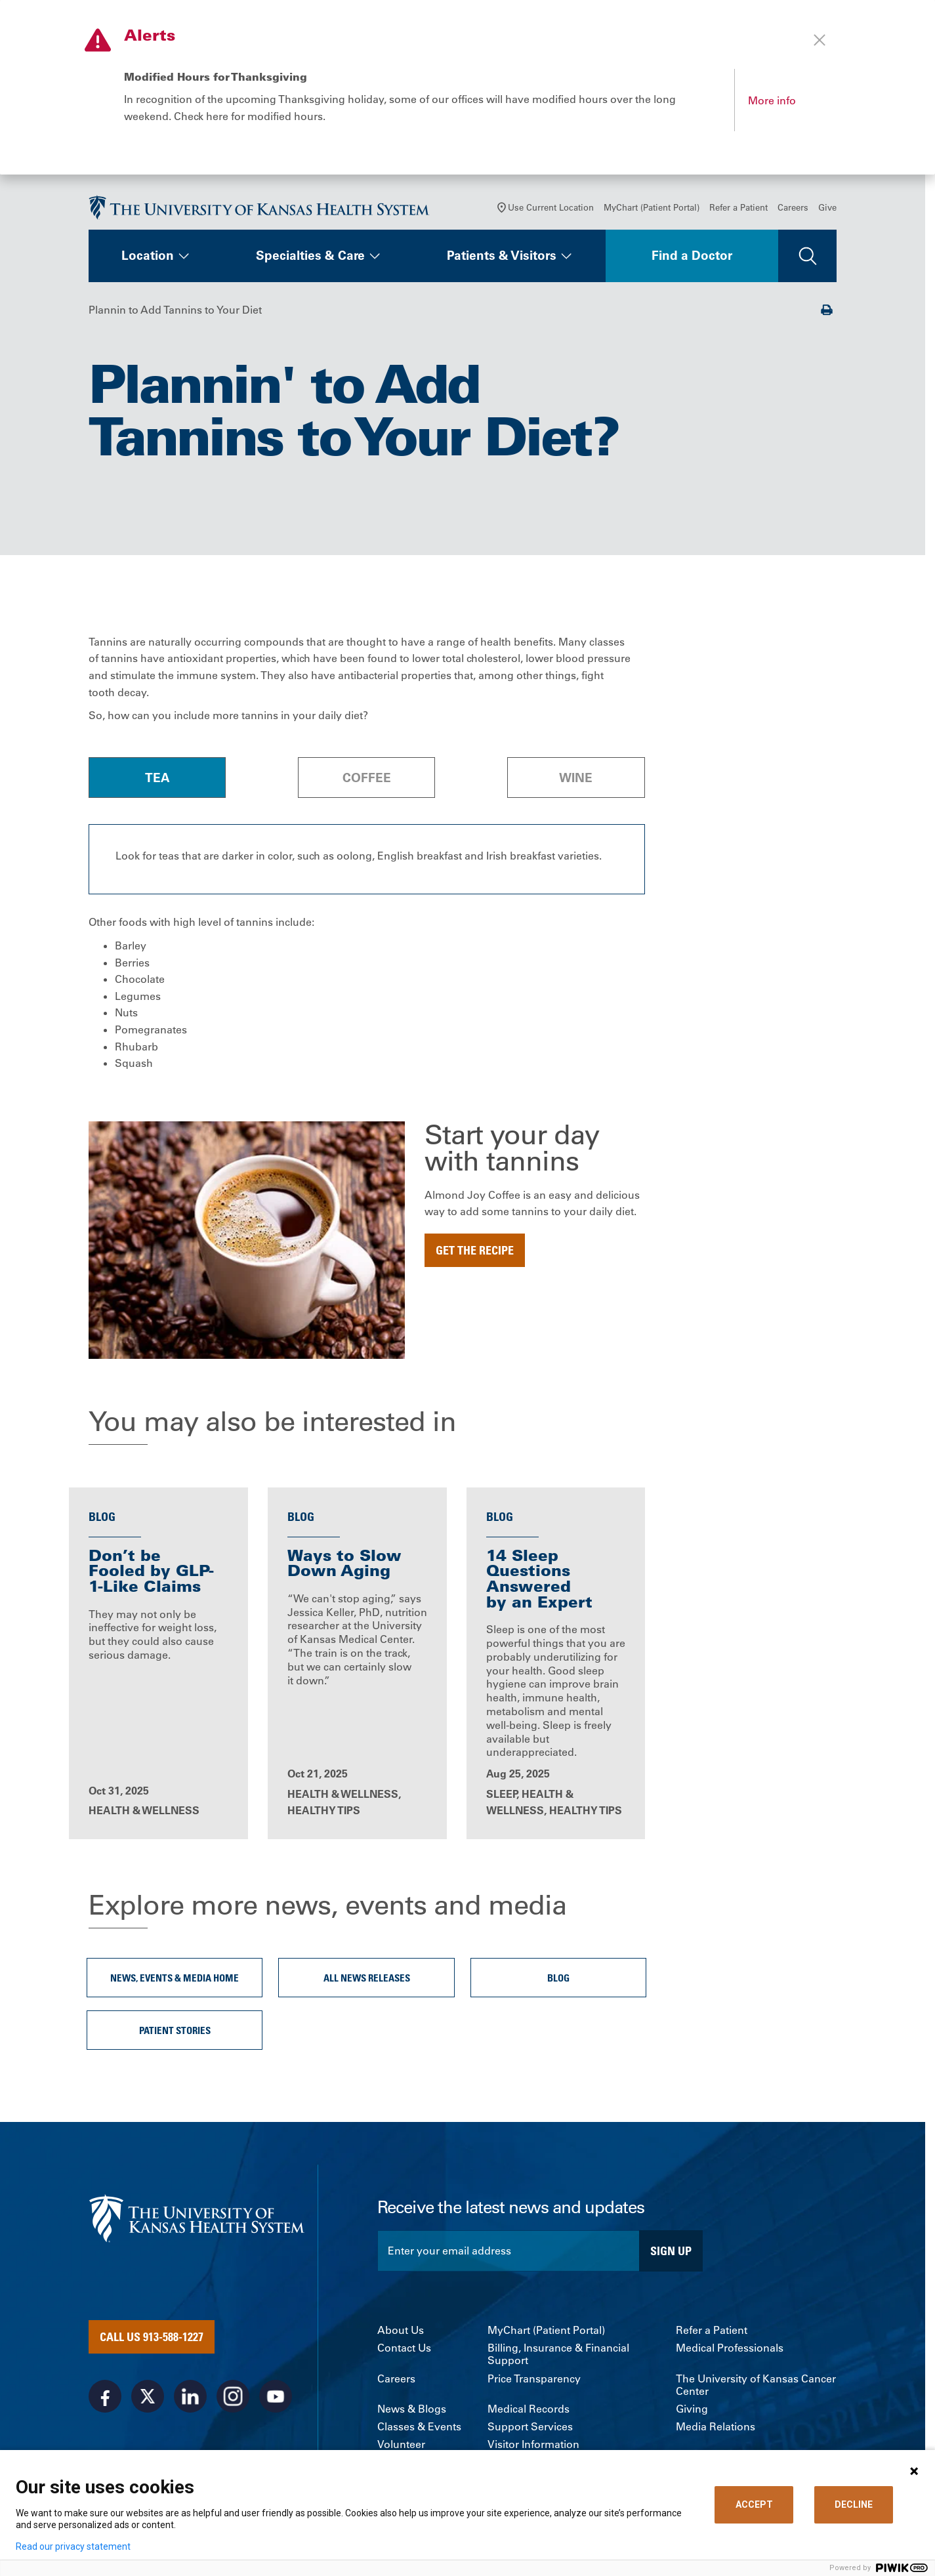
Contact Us (404, 2352)
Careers (793, 210)
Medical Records (529, 2413)
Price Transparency (534, 2382)
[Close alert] (819, 40)
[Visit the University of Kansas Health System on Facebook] (105, 2400)
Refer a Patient (738, 210)
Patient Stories (175, 2034)
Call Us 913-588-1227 (151, 2340)
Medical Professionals (729, 2352)
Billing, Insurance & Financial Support (558, 2358)
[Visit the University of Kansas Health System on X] (147, 2400)
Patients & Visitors (501, 258)
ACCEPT (754, 2504)
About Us (400, 2334)
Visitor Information (533, 2448)
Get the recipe (475, 1252)
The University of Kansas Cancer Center (756, 2388)
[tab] (157, 780)
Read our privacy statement (73, 2546)
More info (772, 100)
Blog (558, 1981)
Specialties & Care (310, 258)
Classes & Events (419, 2430)
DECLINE (854, 2504)
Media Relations (715, 2430)
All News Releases (366, 1981)
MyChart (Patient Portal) (651, 210)
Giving (692, 2413)
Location (147, 258)
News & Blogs (411, 2413)
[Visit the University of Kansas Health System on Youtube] (275, 2400)
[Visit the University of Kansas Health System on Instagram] (233, 2400)
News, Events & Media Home (174, 1981)
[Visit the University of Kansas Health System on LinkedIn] (190, 2400)
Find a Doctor (692, 258)
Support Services (530, 2430)
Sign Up (671, 2254)
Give (827, 210)
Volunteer (401, 2448)
